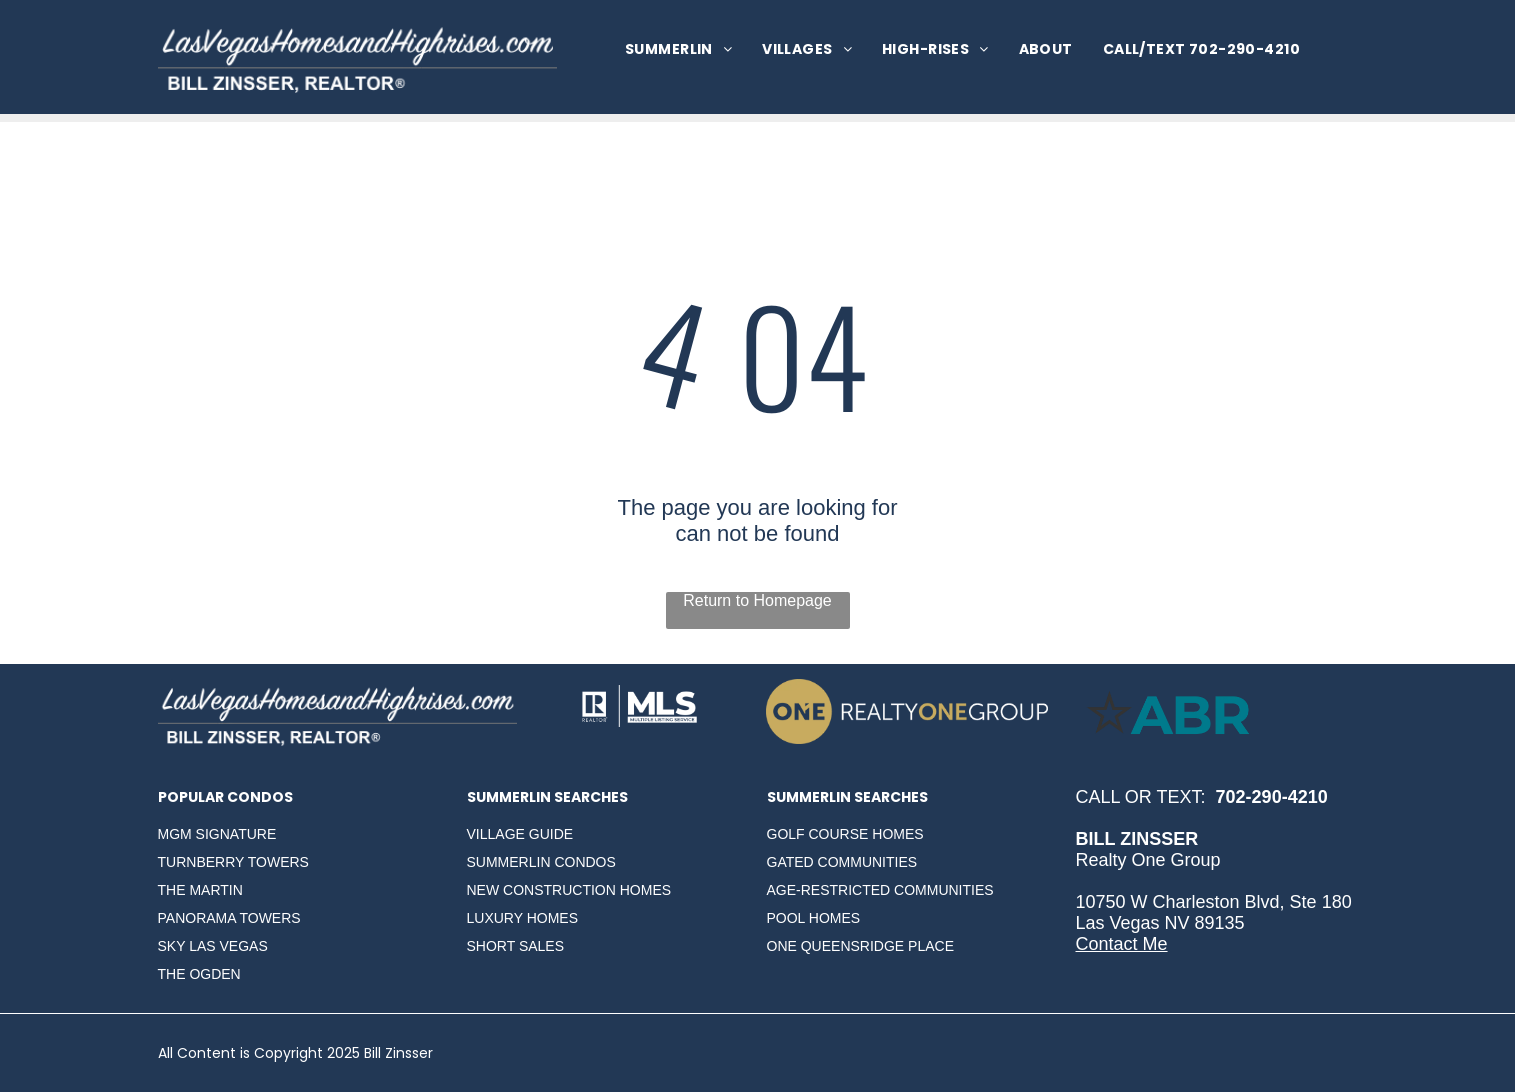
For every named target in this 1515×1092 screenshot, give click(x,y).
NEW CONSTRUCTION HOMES (569, 890)
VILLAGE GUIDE (520, 834)
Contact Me (1122, 944)
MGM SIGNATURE (217, 834)
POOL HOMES (814, 918)
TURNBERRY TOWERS (233, 862)
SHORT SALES (516, 946)
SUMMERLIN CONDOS (541, 862)
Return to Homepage (757, 600)
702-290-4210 (1272, 797)
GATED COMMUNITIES (842, 862)
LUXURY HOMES (523, 918)
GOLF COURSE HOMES (845, 834)
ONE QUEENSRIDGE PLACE (861, 946)
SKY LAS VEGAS (213, 946)
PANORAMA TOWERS (229, 918)
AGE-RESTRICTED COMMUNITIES (880, 890)
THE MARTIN (200, 890)
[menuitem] (678, 49)
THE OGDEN (199, 974)
